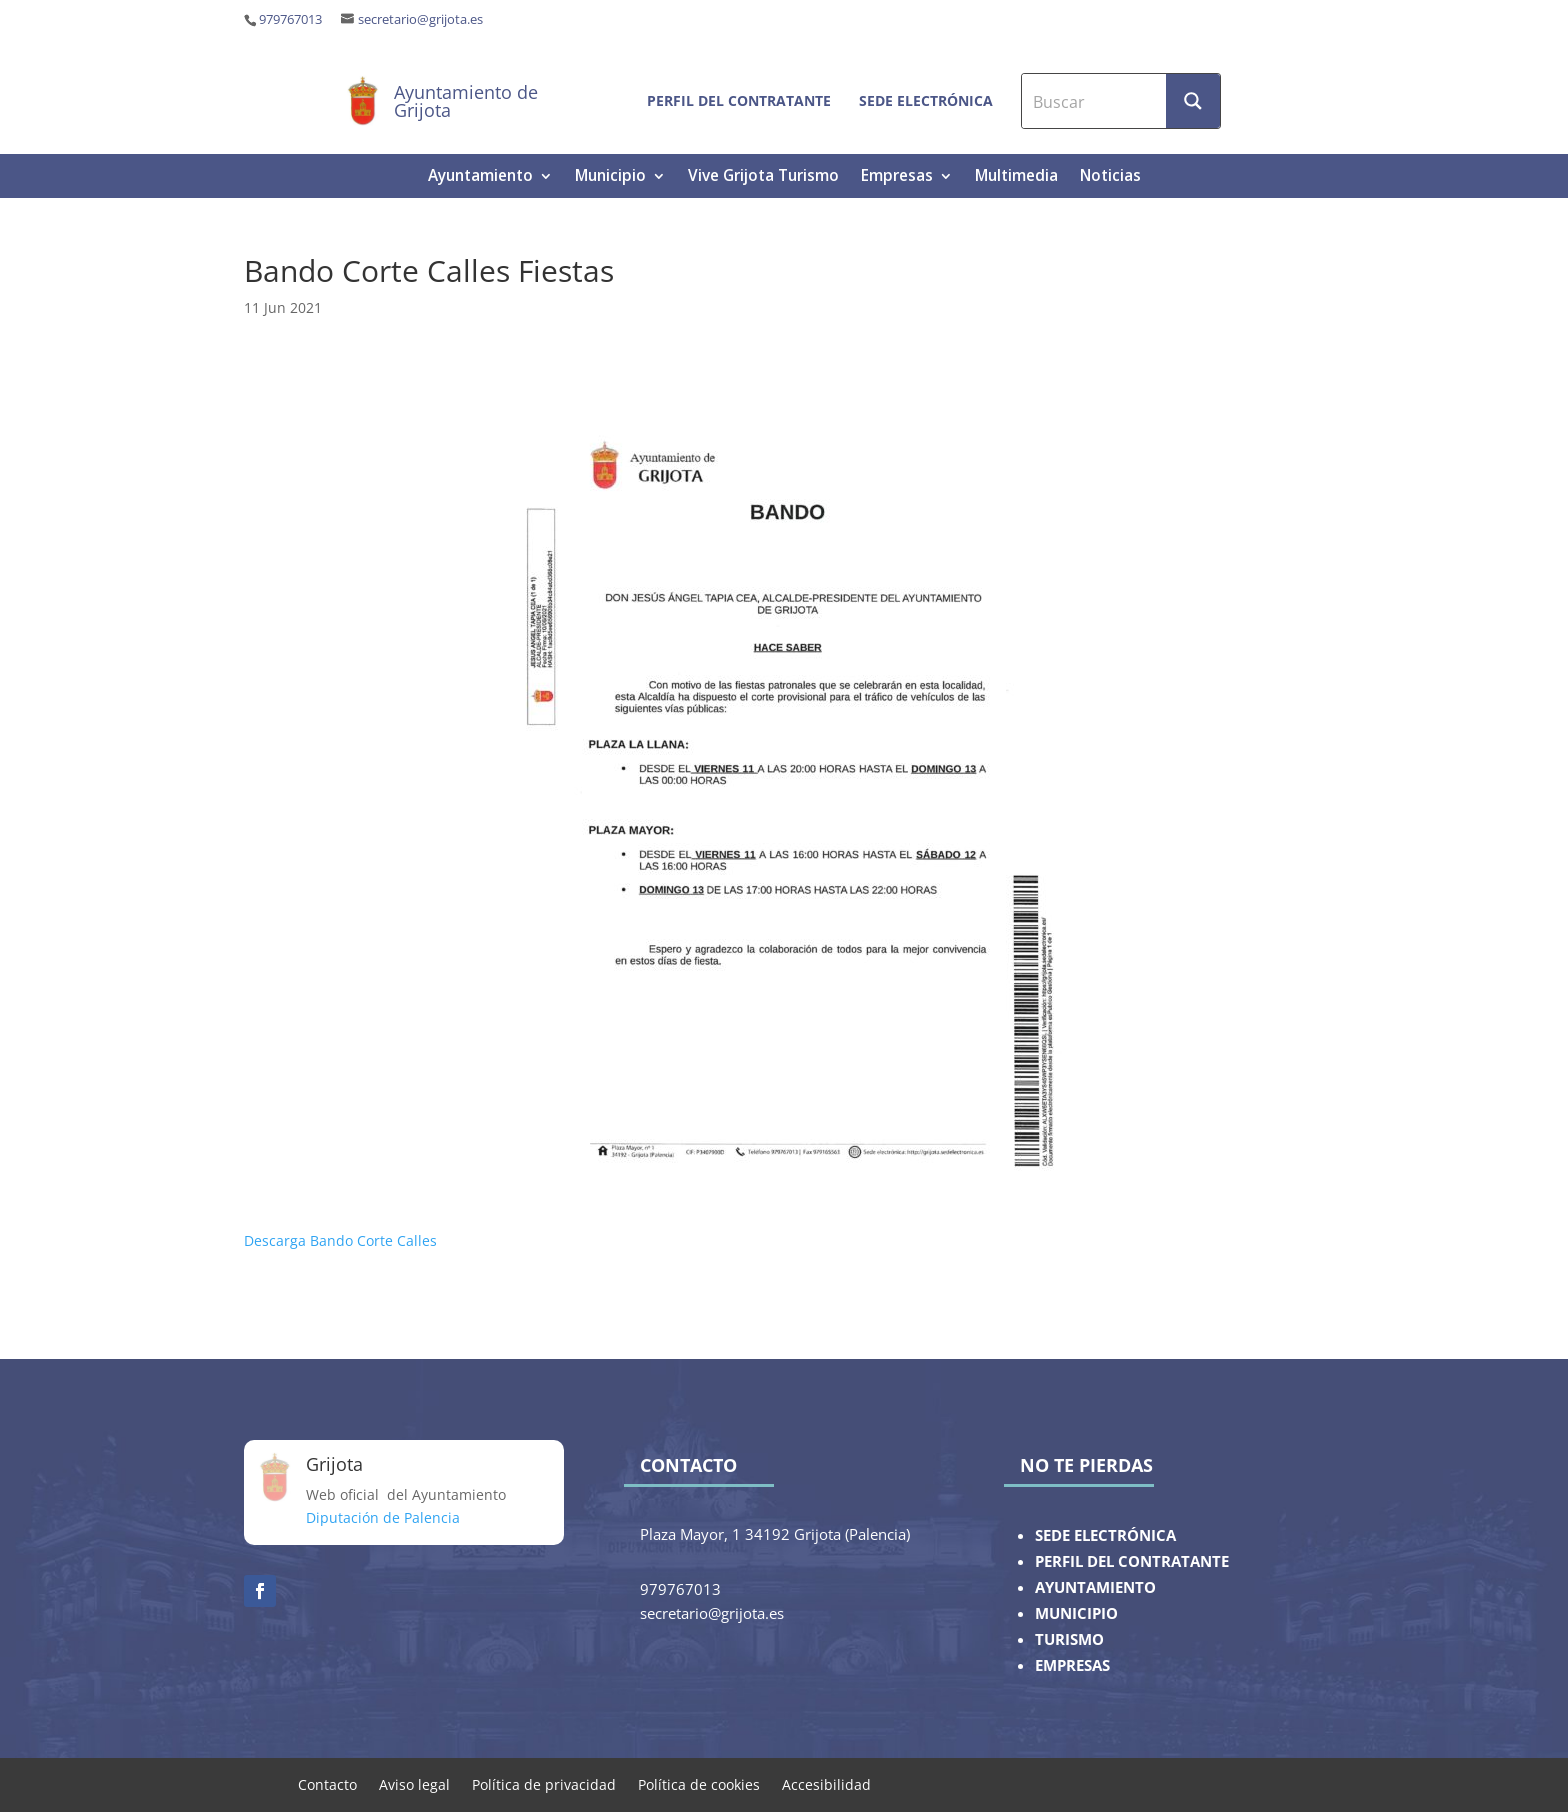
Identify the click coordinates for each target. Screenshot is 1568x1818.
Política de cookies (699, 1783)
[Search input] (1095, 101)
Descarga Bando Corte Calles (340, 1240)
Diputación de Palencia (383, 1517)
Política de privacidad (544, 1783)
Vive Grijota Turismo (763, 177)
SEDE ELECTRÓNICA (1105, 1535)
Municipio (610, 177)
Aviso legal (414, 1783)
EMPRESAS (1072, 1665)
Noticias (1110, 177)
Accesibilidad (826, 1783)
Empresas (897, 177)
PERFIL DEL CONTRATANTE (1132, 1561)
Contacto (327, 1783)
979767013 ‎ (292, 19)
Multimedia (1016, 177)
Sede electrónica (926, 100)
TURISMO (1069, 1639)
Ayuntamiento (480, 177)
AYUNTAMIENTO (1095, 1587)
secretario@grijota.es (420, 19)
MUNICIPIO (1076, 1613)
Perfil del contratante (739, 100)
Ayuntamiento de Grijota (466, 101)
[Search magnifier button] (1193, 101)
